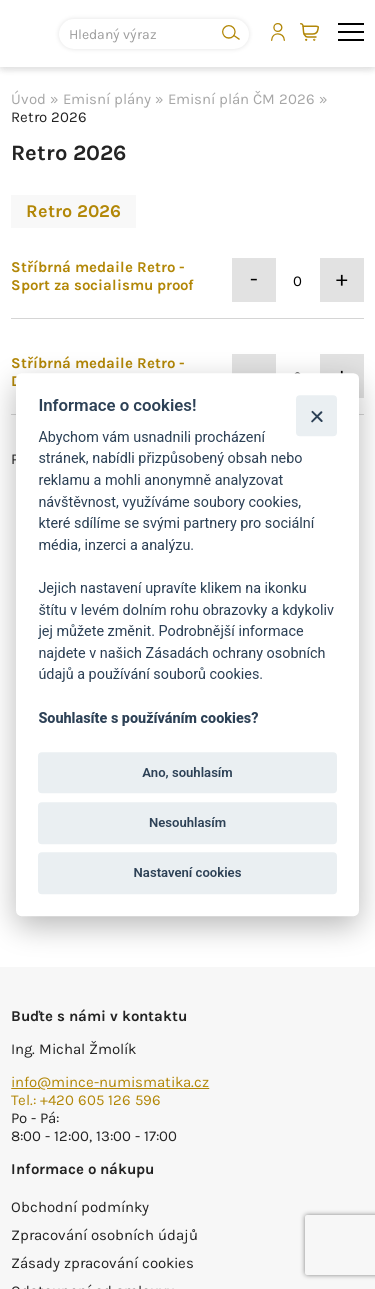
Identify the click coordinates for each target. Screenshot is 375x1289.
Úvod (28, 99)
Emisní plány (107, 99)
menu (351, 32)
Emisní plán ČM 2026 (241, 99)
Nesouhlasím (187, 822)
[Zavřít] (316, 415)
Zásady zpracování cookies (102, 1263)
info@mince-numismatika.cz (110, 1082)
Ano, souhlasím (187, 772)
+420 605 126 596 (100, 1100)
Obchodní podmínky (80, 1207)
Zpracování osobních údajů (104, 1235)
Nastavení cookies (188, 872)
